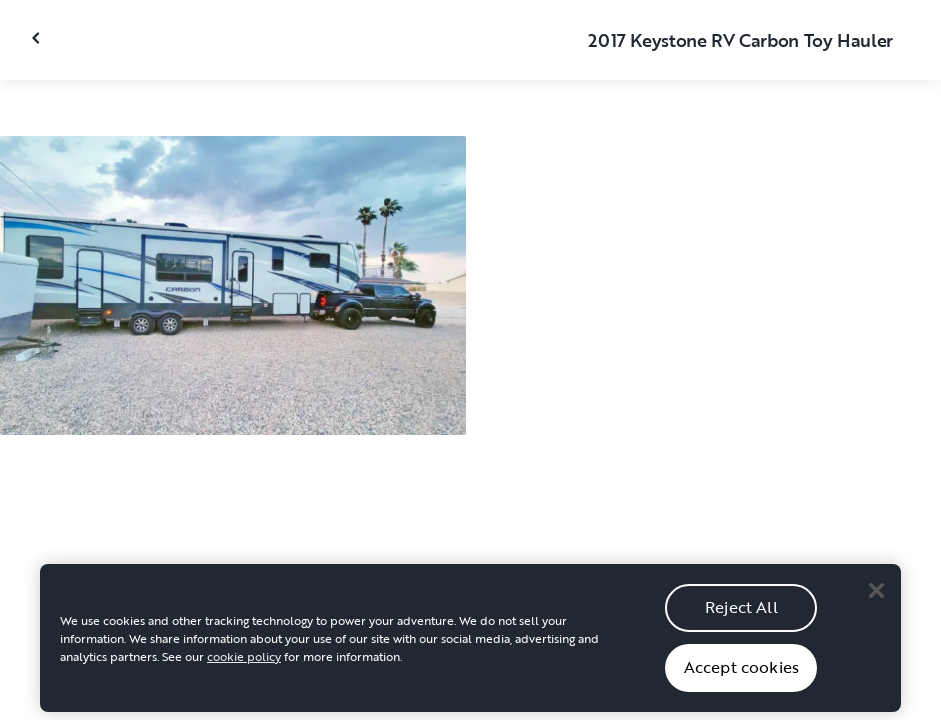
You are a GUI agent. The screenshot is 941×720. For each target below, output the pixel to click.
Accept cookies (741, 673)
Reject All (741, 613)
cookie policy (244, 662)
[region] (470, 644)
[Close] (876, 597)
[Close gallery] (38, 38)
